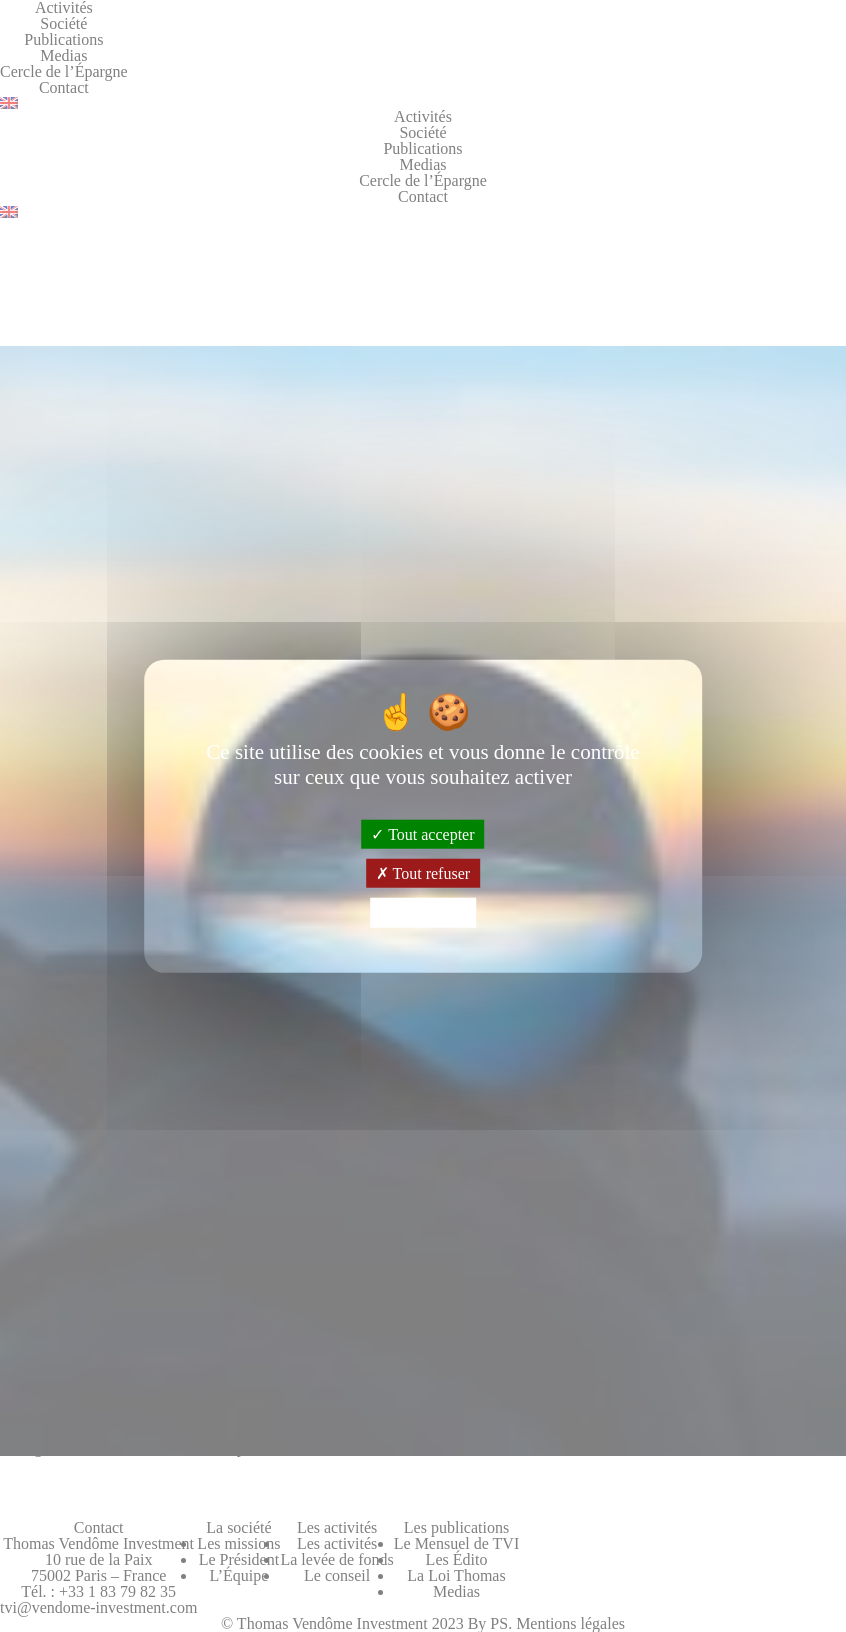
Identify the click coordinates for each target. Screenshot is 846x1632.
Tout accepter (422, 834)
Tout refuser (423, 873)
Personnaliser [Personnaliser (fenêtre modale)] (423, 912)
